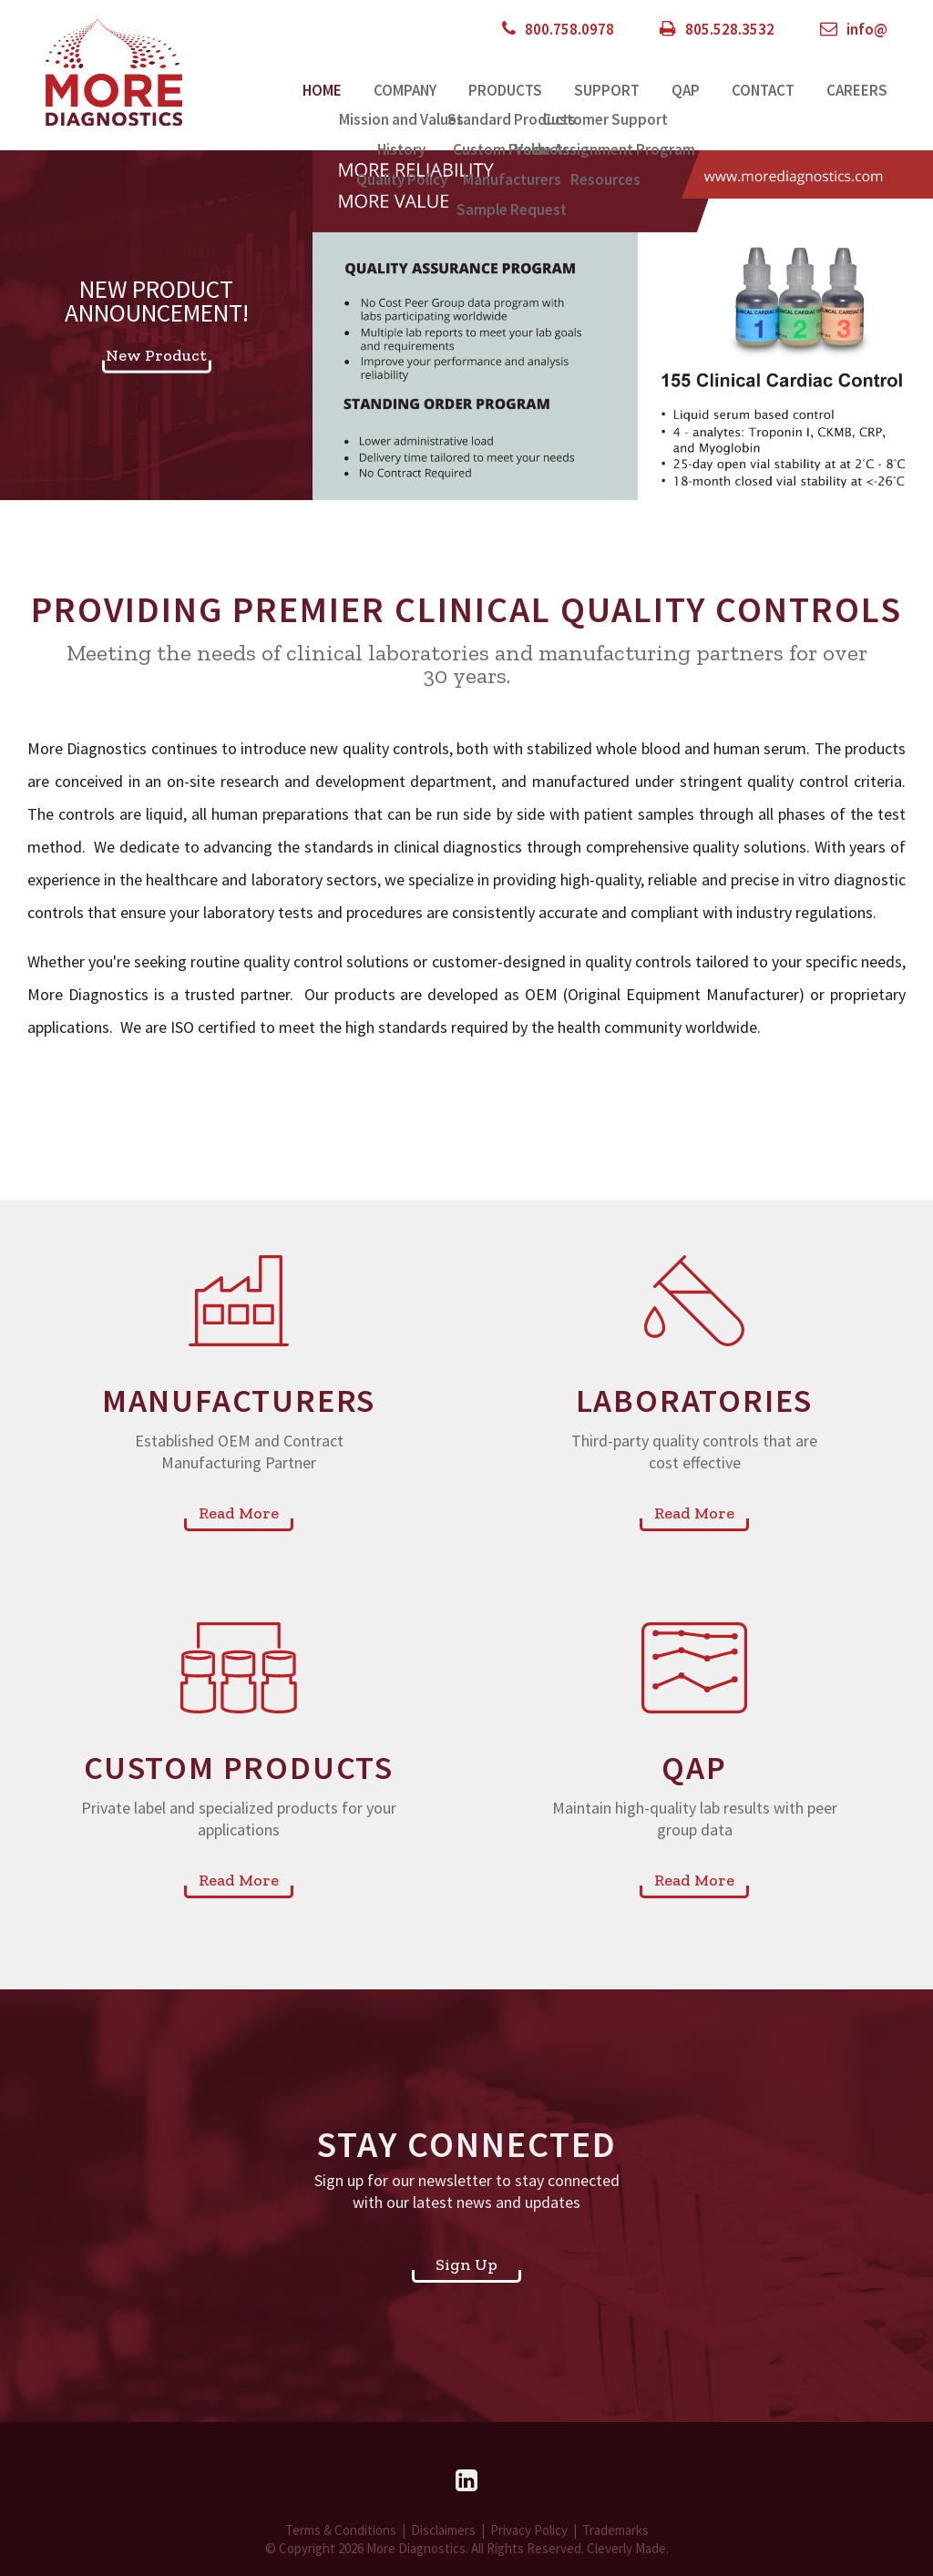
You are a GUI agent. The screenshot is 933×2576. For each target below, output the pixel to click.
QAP (686, 90)
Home (322, 90)
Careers (856, 90)
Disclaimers (443, 2530)
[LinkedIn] (466, 2480)
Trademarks (615, 2530)
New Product (156, 354)
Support (607, 90)
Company (405, 90)
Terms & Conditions (340, 2530)
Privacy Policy (529, 2530)
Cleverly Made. (628, 2548)
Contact (763, 90)
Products (505, 90)
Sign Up (466, 2264)
